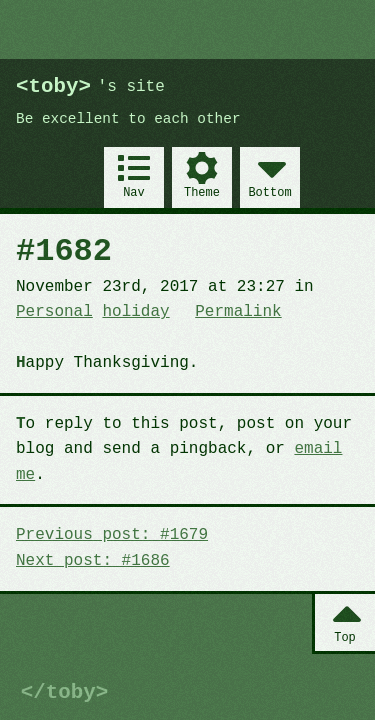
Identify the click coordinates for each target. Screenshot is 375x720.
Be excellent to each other (128, 119)
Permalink (238, 312)
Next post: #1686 (93, 561)
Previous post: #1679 (112, 535)
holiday (135, 312)
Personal (54, 312)
